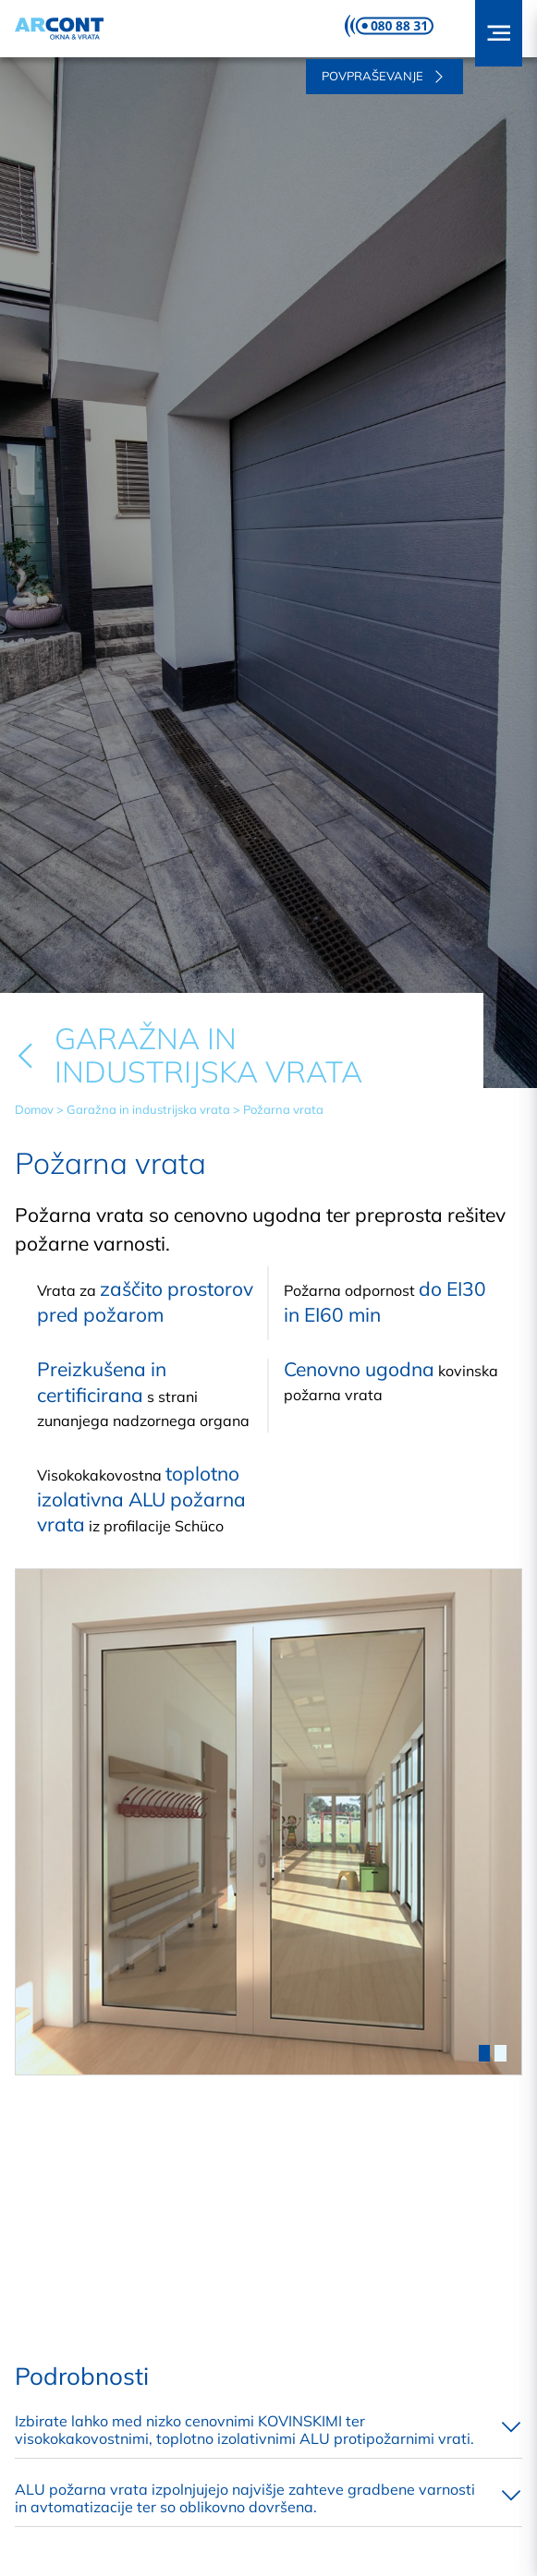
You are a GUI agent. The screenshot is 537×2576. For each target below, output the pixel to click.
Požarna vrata (283, 1109)
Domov (34, 1109)
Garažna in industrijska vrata (148, 1109)
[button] (498, 33)
